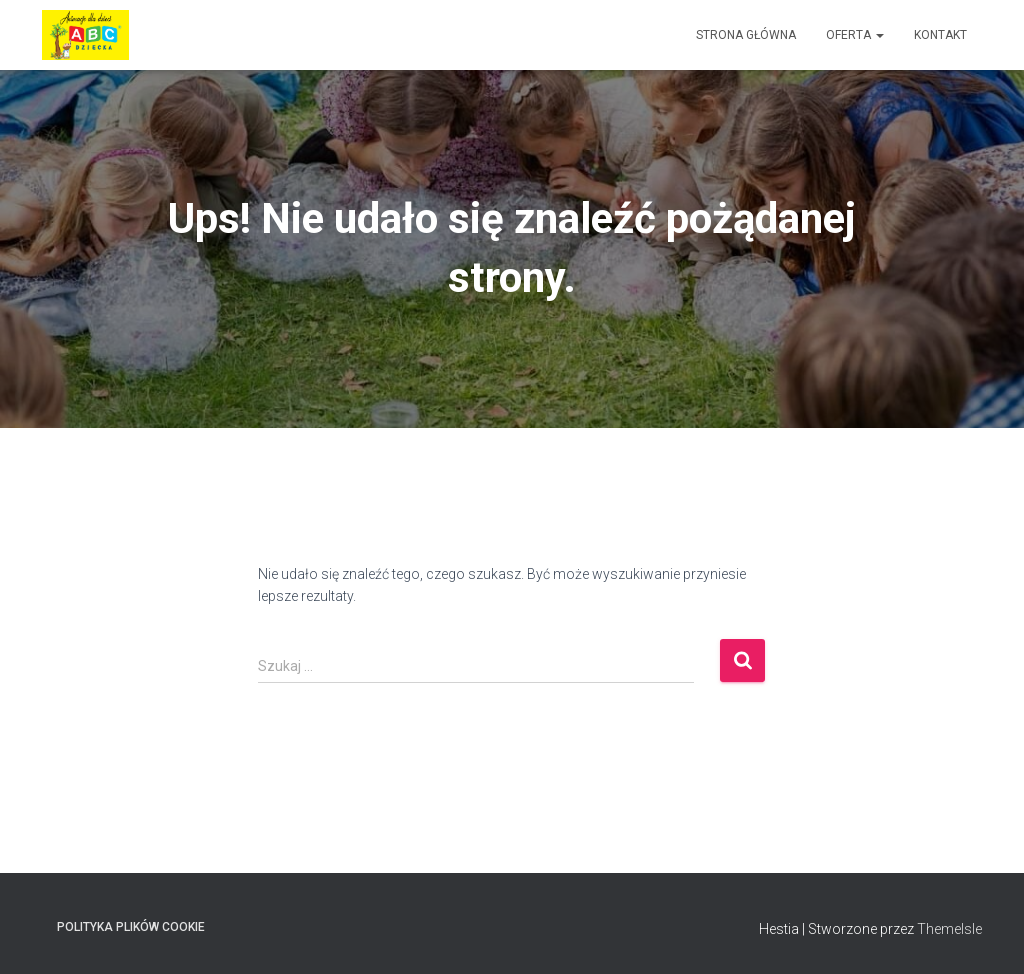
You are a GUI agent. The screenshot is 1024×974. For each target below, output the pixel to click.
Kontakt (940, 35)
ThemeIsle (949, 929)
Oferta (855, 35)
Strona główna (746, 35)
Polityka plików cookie (131, 927)
